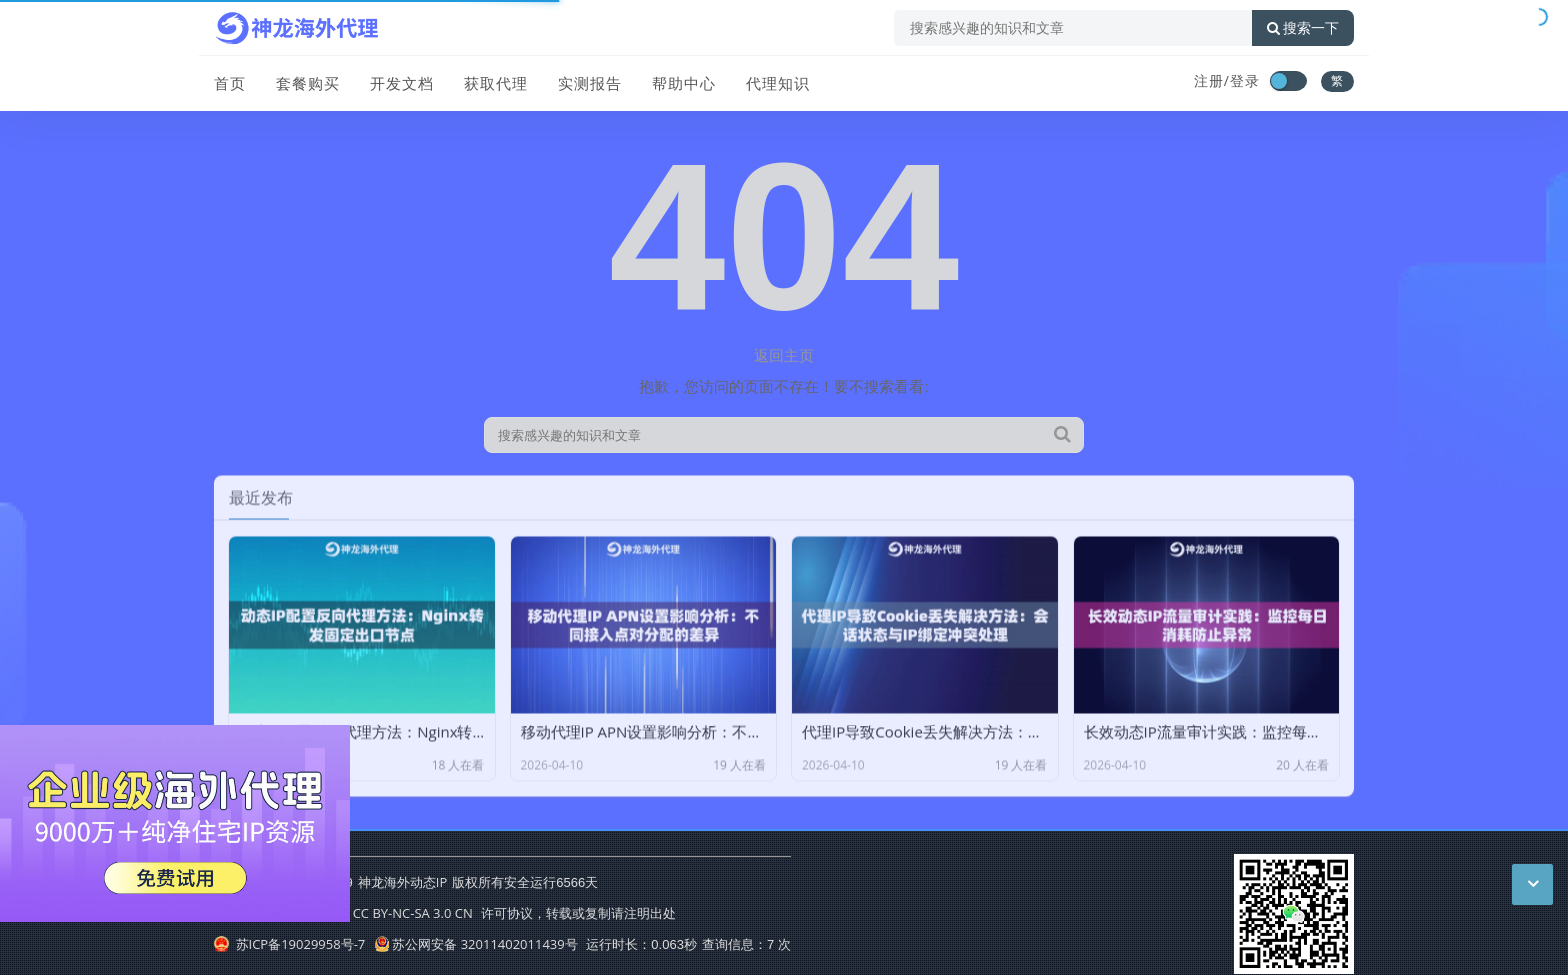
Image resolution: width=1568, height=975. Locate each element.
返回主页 (784, 355)
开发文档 (402, 83)
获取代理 (496, 83)
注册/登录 (1227, 80)
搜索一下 (1303, 28)
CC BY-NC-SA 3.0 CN (413, 913)
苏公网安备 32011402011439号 (476, 944)
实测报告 (590, 83)
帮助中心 (684, 83)
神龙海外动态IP (402, 882)
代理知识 (778, 83)
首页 (230, 83)
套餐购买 (308, 83)
